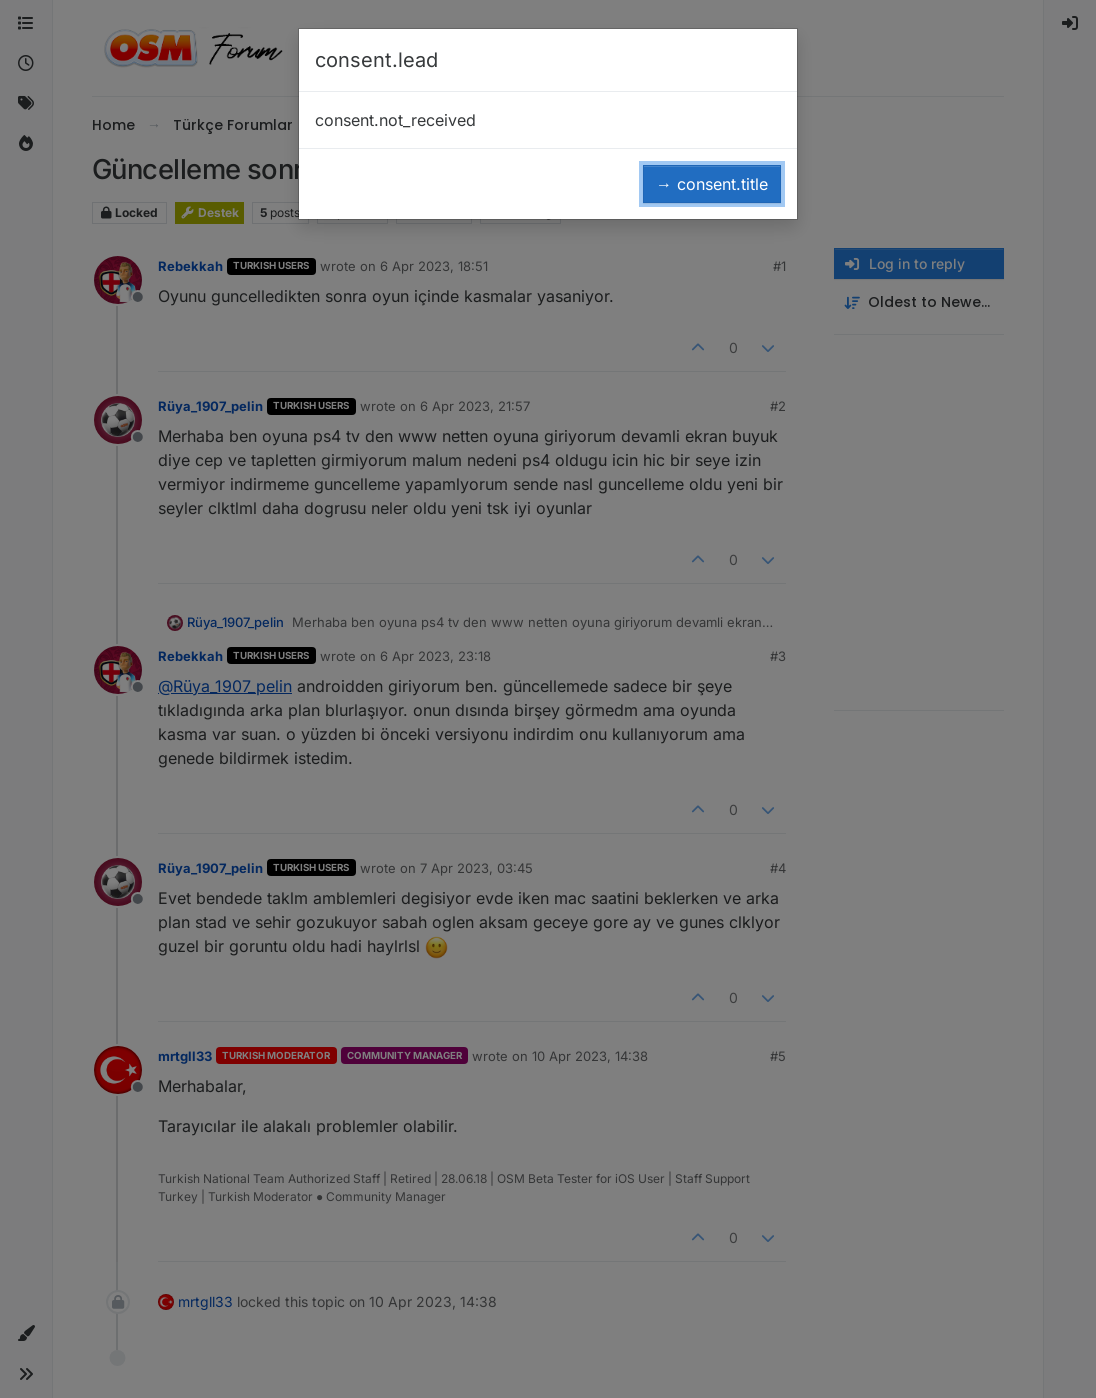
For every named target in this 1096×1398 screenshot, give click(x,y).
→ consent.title (712, 184)
